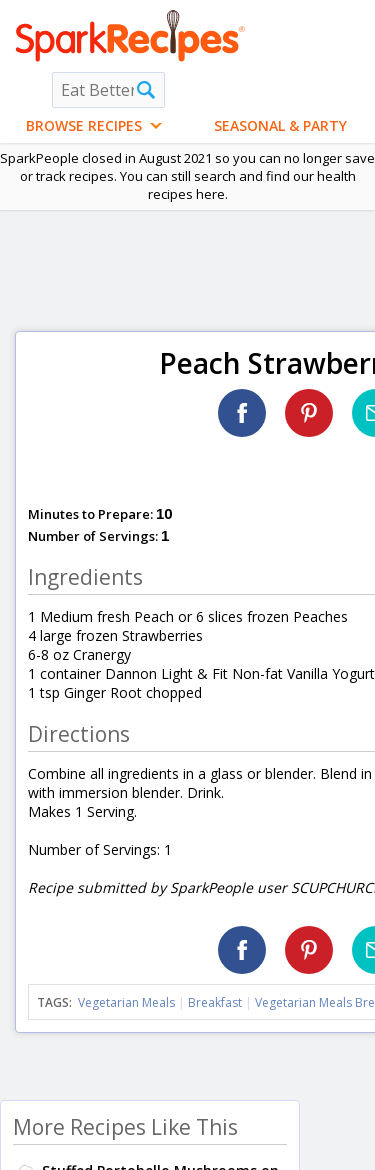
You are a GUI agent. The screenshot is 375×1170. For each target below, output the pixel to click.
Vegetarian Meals (126, 1002)
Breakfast (215, 1002)
